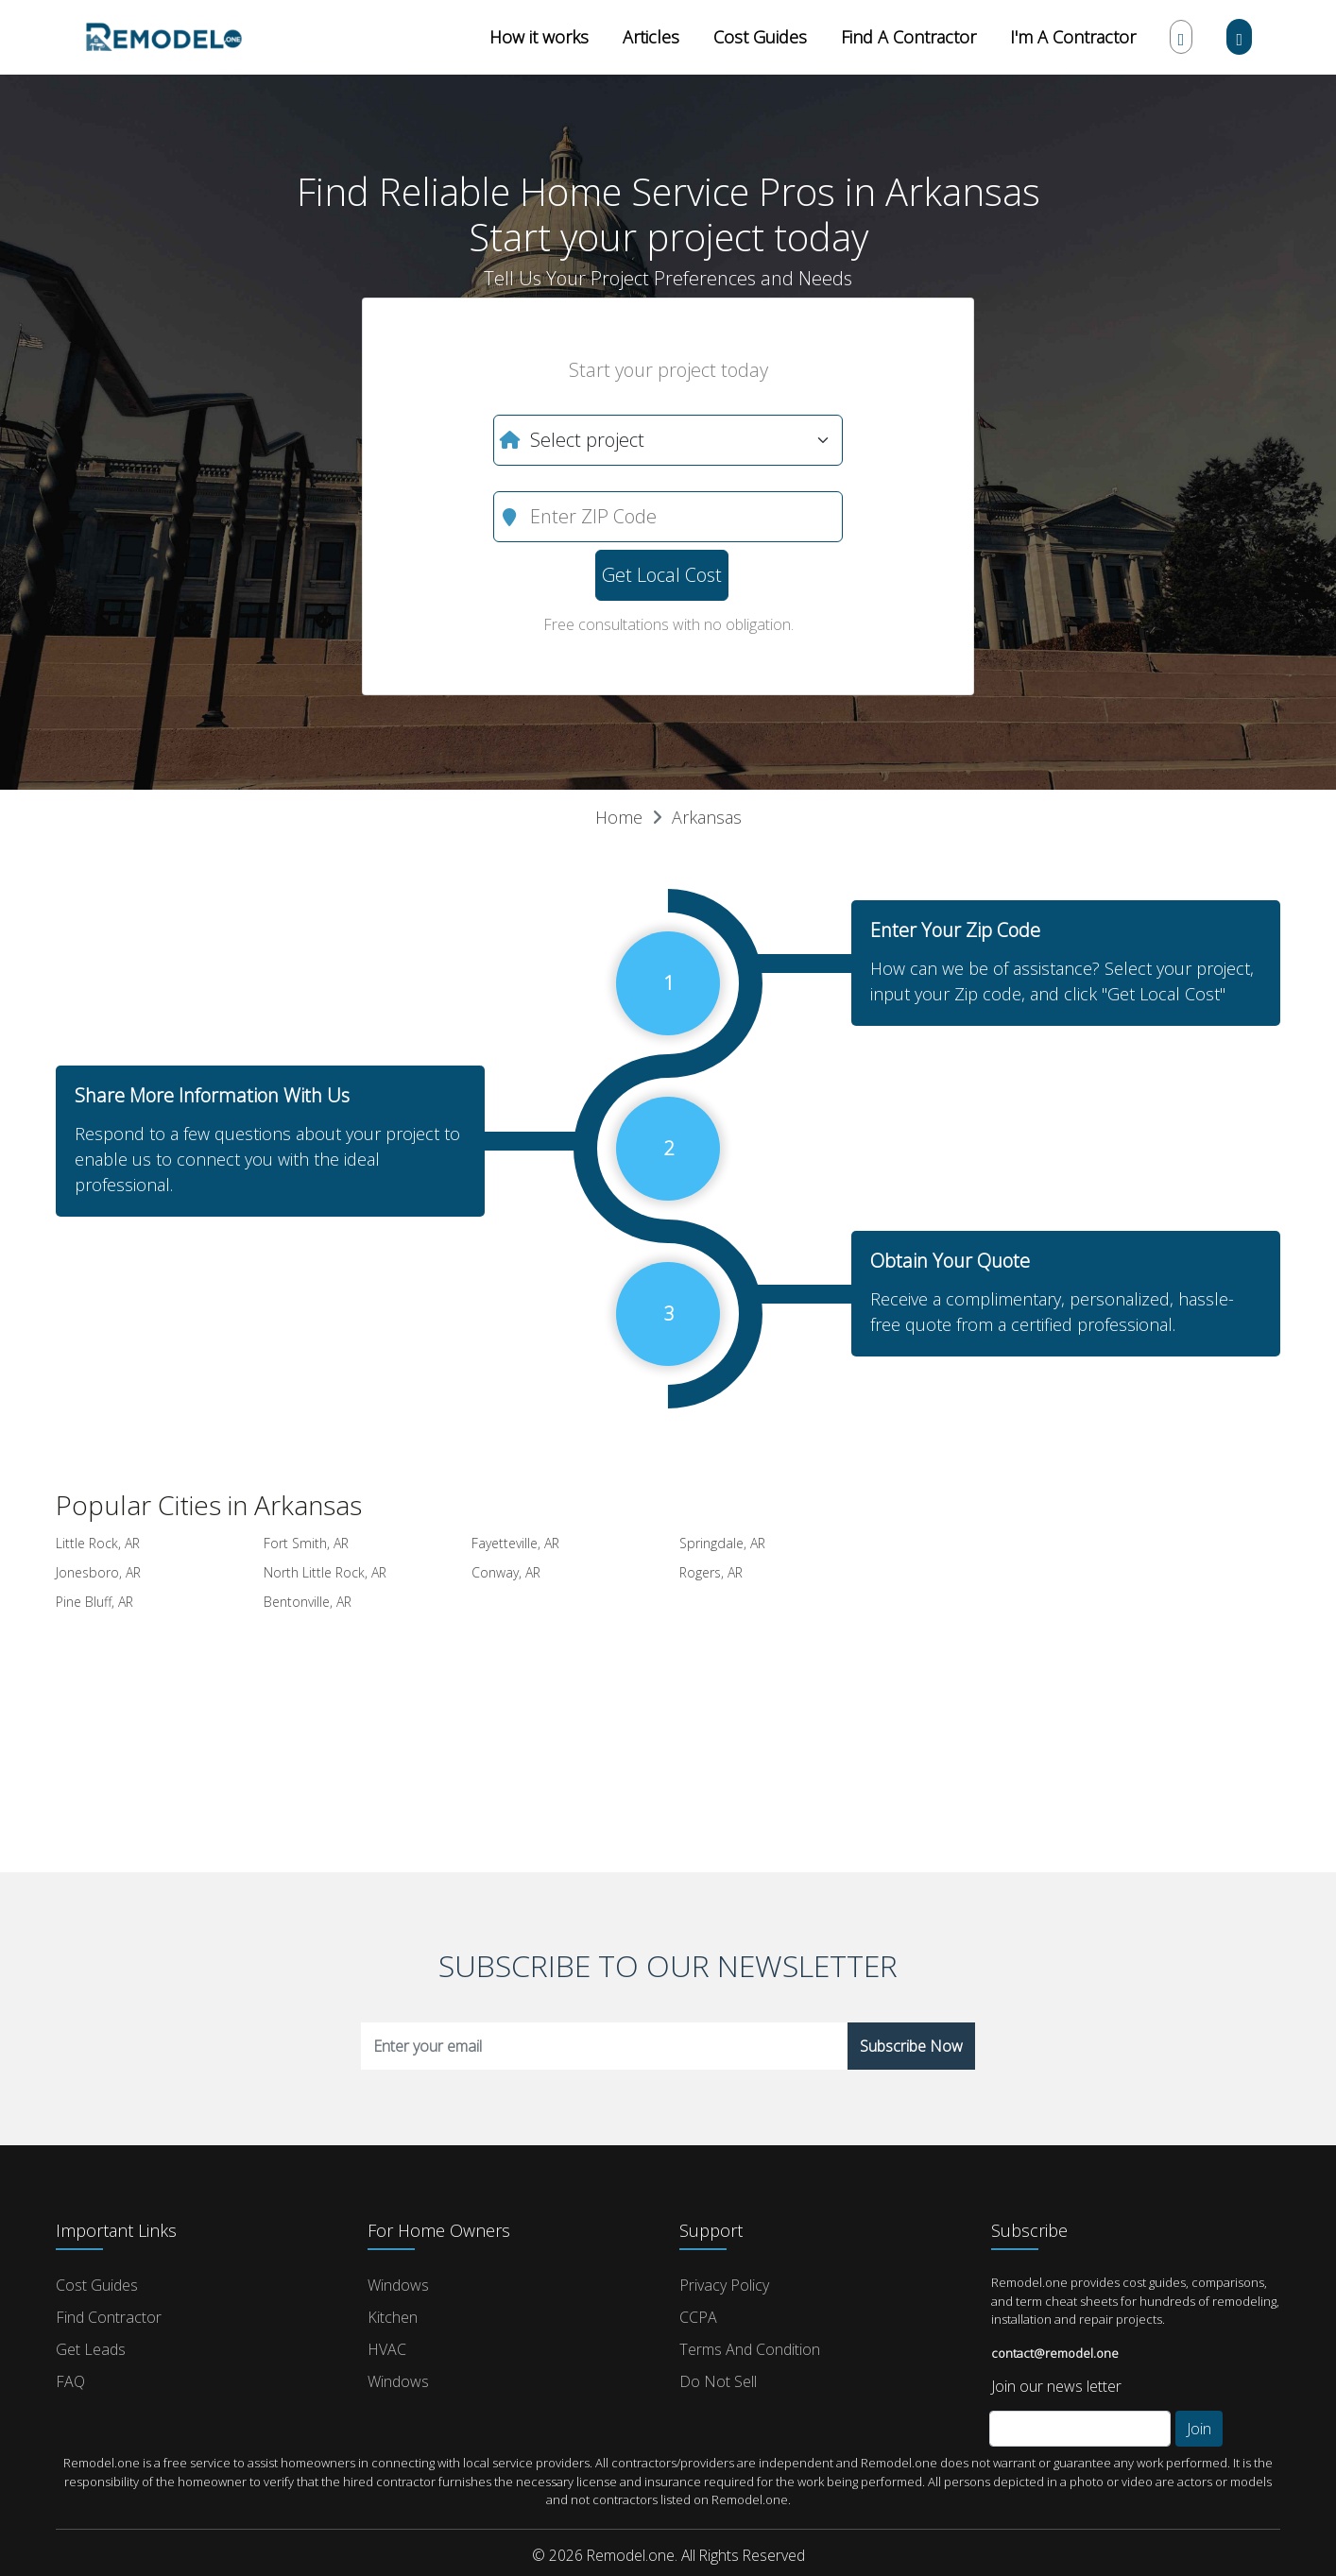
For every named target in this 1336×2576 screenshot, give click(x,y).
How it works (539, 37)
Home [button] (618, 817)
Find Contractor (109, 2317)
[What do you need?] (668, 440)
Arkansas (707, 817)
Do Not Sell (718, 2381)
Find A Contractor (908, 37)
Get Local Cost (662, 575)
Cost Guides (760, 37)
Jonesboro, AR (98, 1572)
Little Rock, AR (98, 1543)
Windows (398, 2285)
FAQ (70, 2381)
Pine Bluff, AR (94, 1602)
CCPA (698, 2317)
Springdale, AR (722, 1543)
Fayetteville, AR (515, 1543)
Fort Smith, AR (306, 1543)
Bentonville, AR (307, 1602)
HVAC (387, 2349)
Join (1199, 2428)
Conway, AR (505, 1572)
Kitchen (393, 2317)
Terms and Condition (749, 2349)
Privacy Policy (724, 2285)
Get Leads (91, 2349)
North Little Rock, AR (325, 1572)
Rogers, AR (711, 1572)
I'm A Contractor (1073, 37)
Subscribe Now (911, 2046)
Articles (651, 37)
